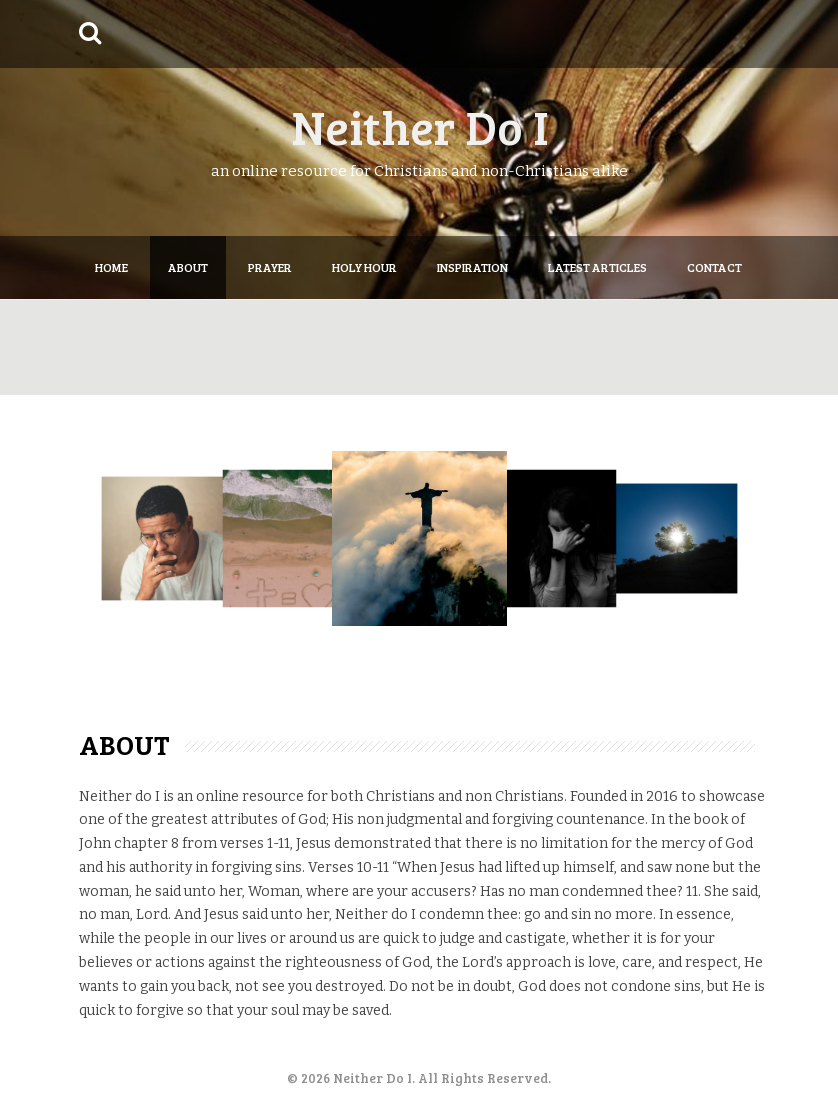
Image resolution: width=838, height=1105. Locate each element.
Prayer (270, 267)
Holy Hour (364, 267)
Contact (714, 267)
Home (111, 267)
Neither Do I (419, 125)
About (188, 267)
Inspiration (472, 267)
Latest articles (597, 267)
